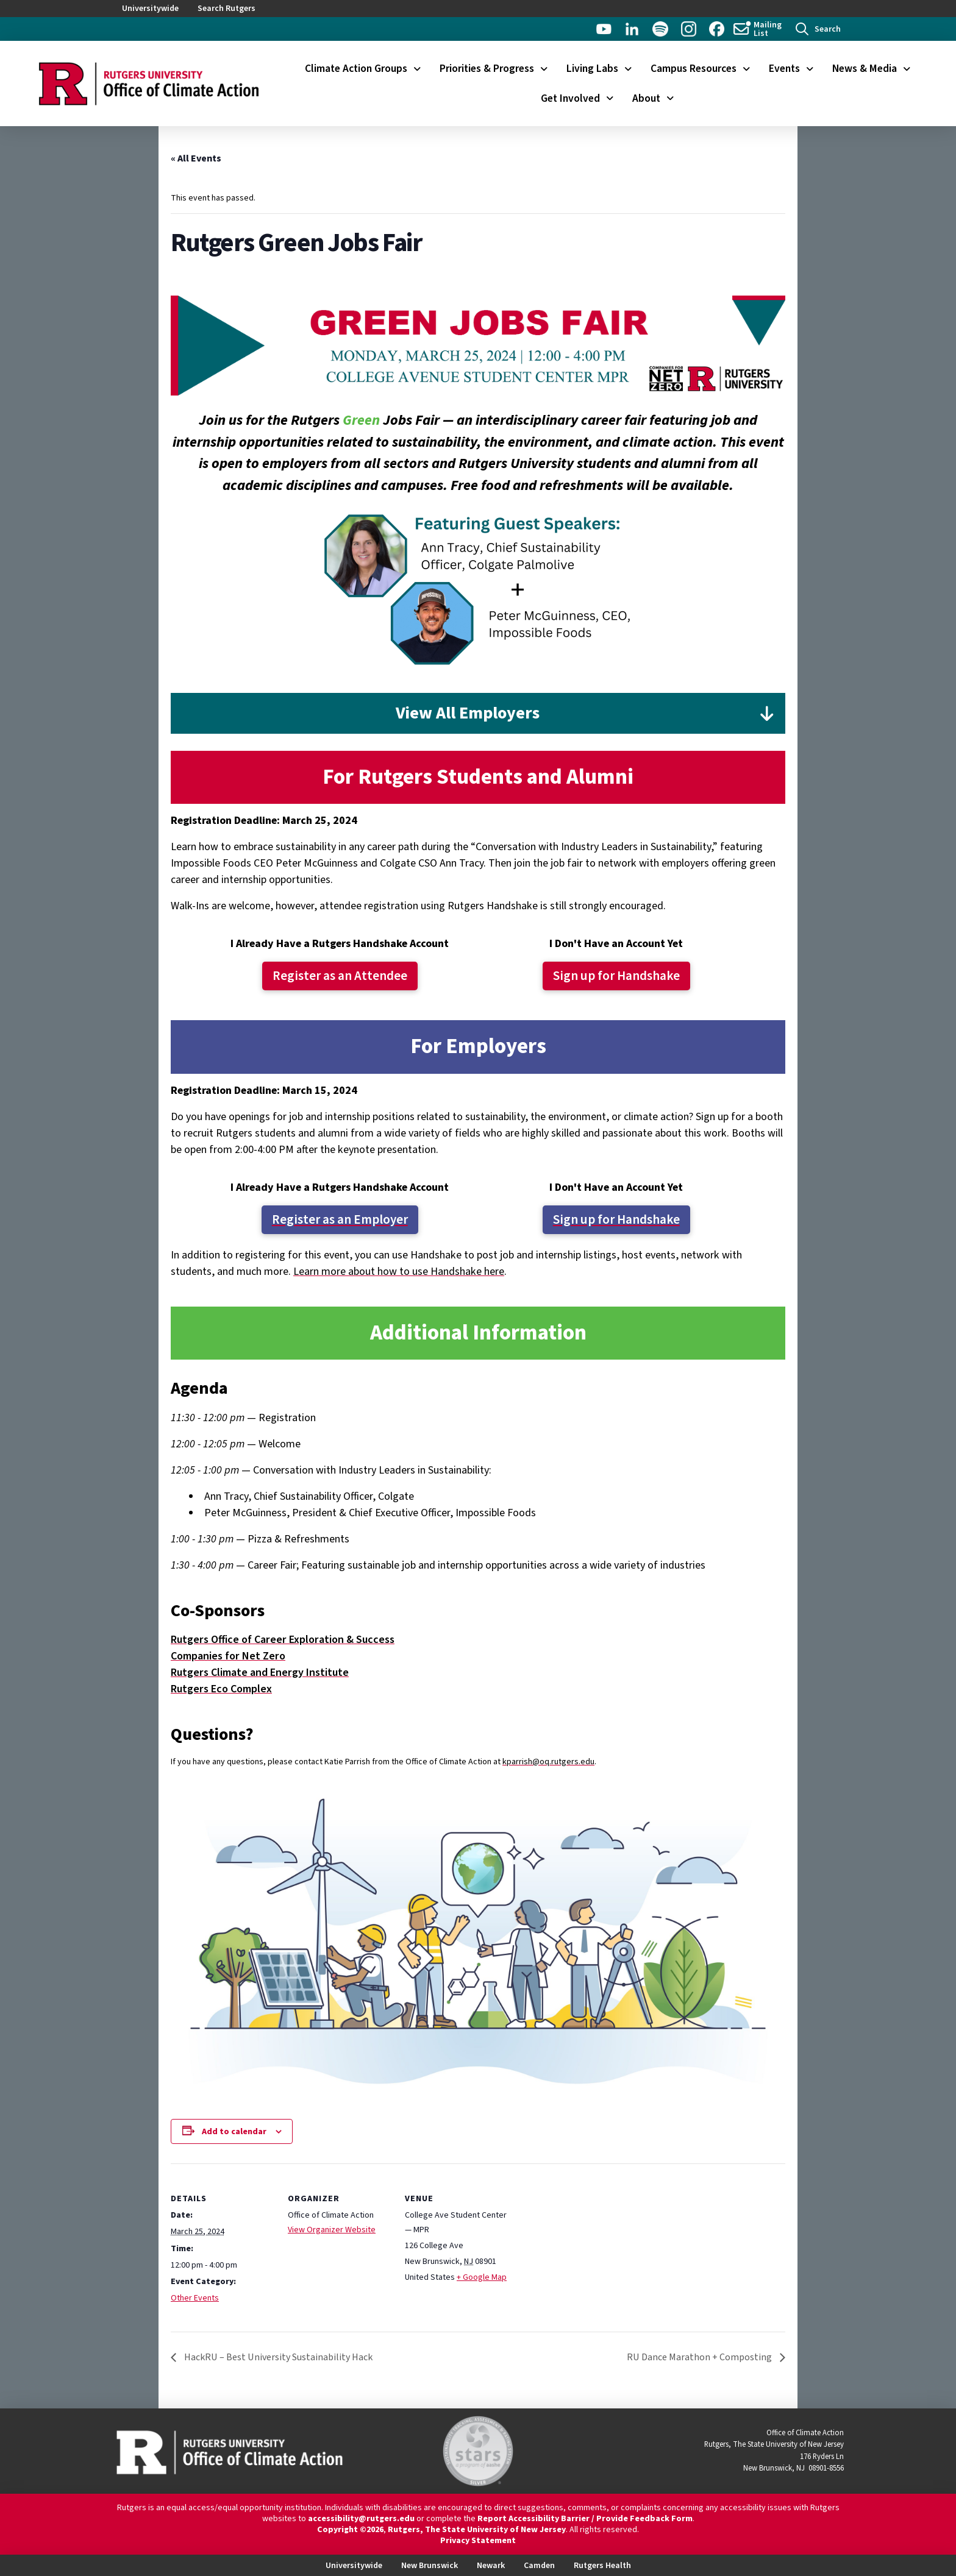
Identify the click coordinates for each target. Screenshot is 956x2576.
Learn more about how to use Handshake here (398, 1271)
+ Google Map (482, 2277)
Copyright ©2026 (350, 2530)
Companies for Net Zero (228, 1656)
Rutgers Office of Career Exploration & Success (282, 1639)
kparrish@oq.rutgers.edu (548, 1762)
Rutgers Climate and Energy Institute (260, 1672)
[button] (818, 29)
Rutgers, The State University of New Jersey (477, 2530)
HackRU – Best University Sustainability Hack (277, 2357)
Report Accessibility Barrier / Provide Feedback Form (585, 2519)
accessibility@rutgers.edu (361, 2519)
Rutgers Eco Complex (221, 1689)
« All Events (196, 158)
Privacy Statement (478, 2541)
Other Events (195, 2298)
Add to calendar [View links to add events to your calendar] (234, 2132)
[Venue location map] (586, 2247)
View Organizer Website (332, 2230)
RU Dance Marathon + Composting (700, 2357)
